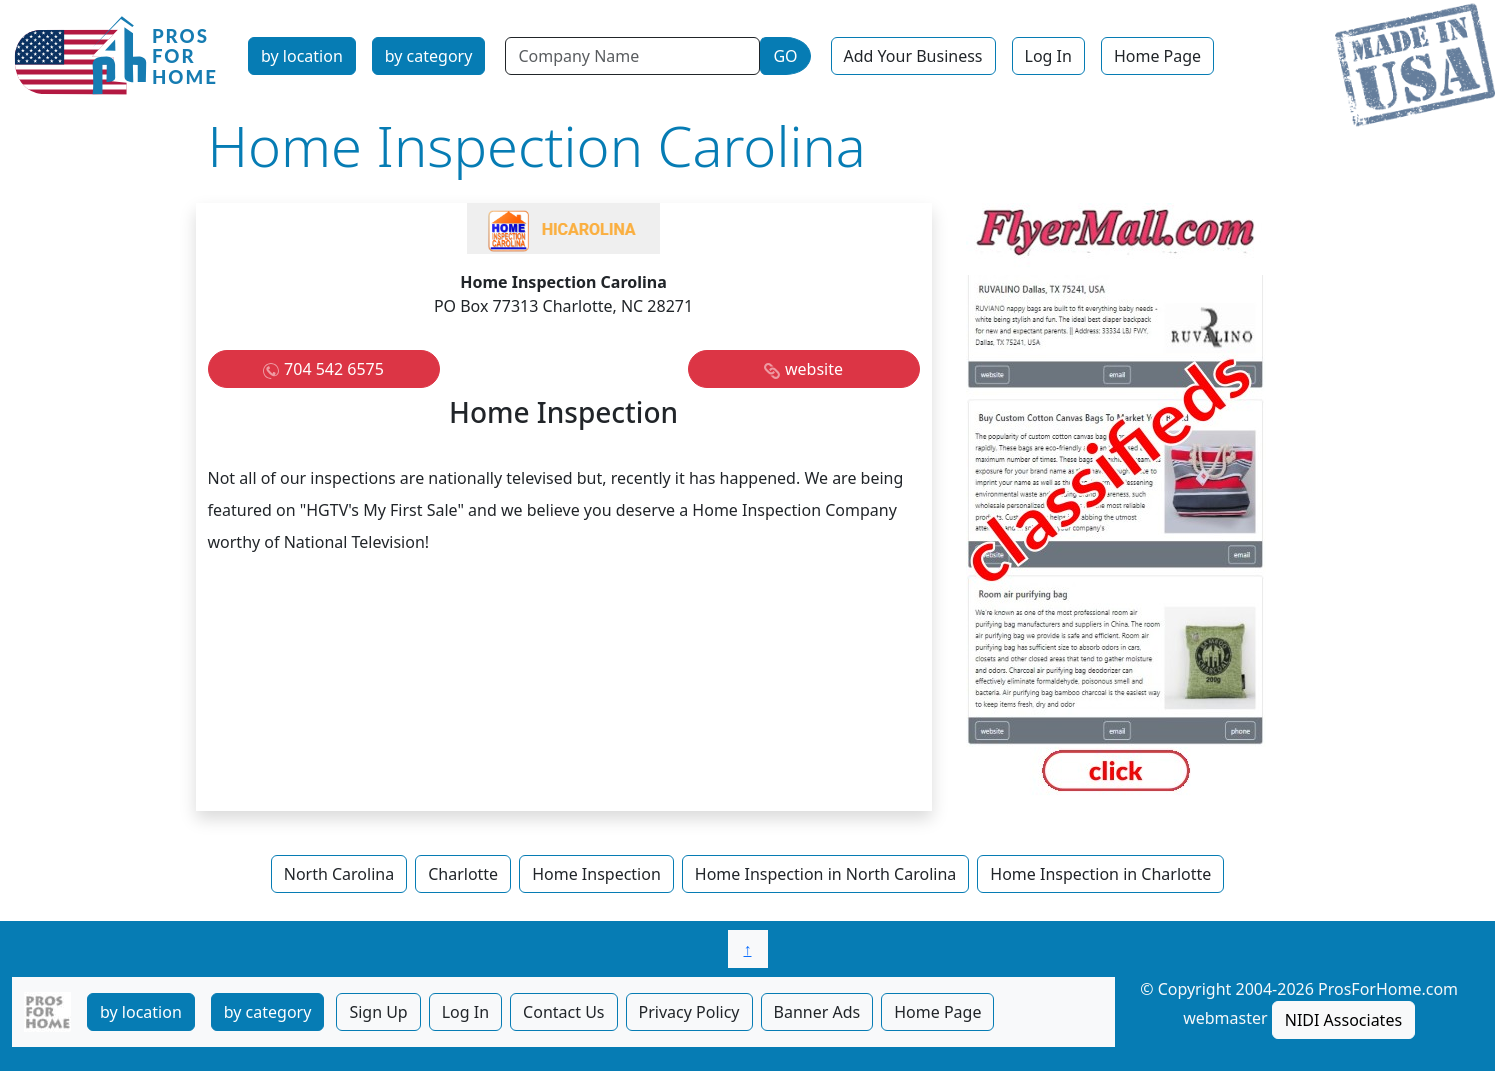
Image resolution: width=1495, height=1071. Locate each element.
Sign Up (378, 1012)
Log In (1048, 56)
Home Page (1157, 56)
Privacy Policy (689, 1012)
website (814, 369)
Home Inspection (596, 874)
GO (785, 56)
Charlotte (463, 874)
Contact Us (563, 1012)
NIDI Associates (1343, 1020)
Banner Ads (817, 1012)
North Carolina (339, 874)
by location (302, 56)
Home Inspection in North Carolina (825, 874)
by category (429, 56)
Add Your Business (913, 56)
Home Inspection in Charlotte (1100, 874)
